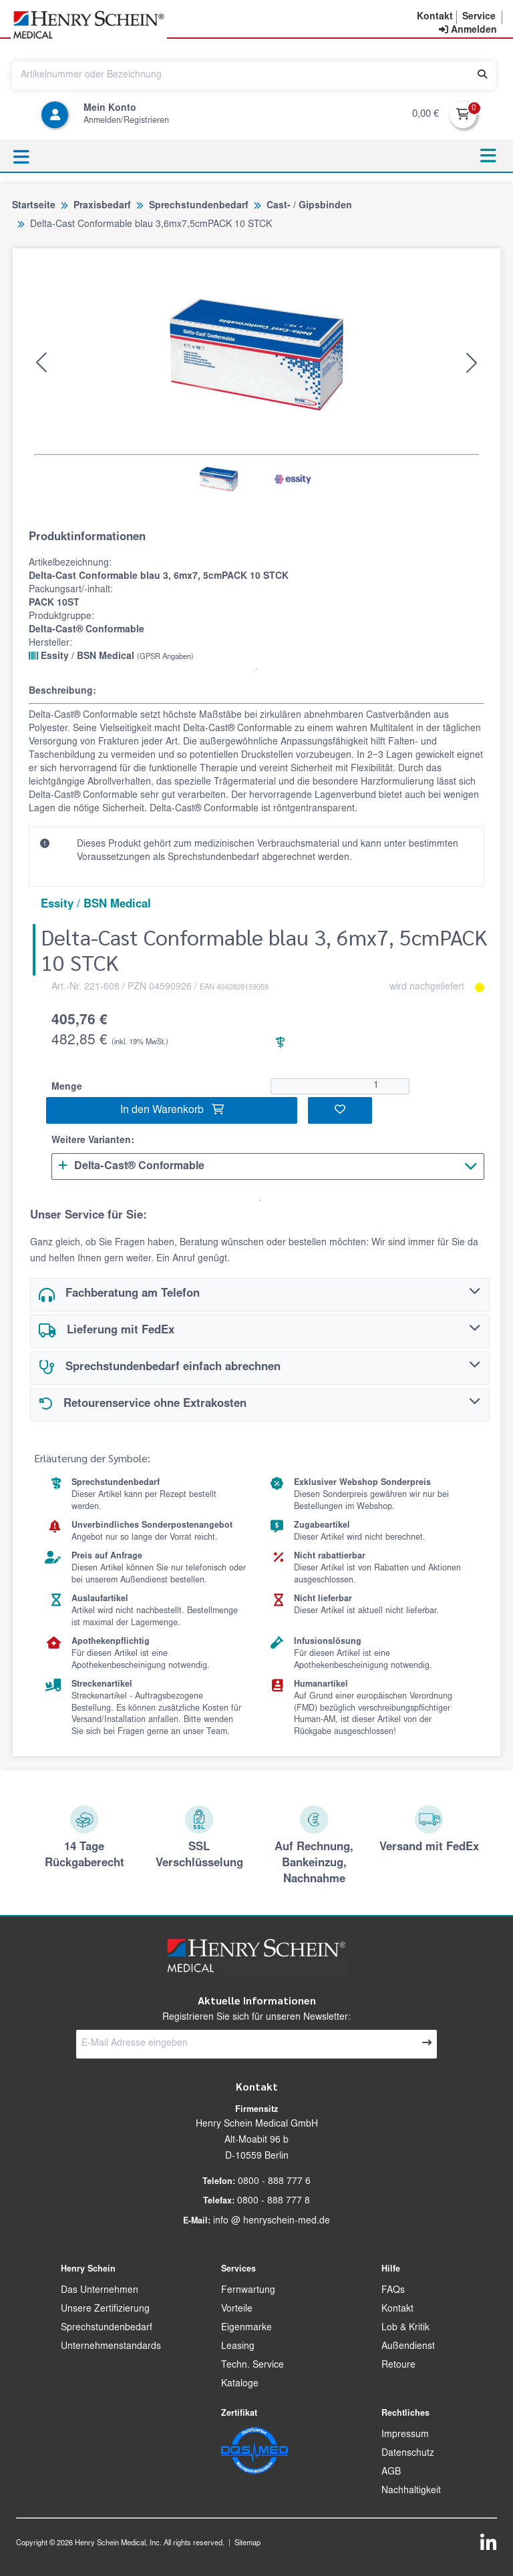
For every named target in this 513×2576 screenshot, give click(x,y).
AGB (391, 2472)
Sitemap (247, 2543)
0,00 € (425, 115)
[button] (435, 17)
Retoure (398, 2365)
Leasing (237, 2347)
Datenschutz (407, 2453)
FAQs (393, 2291)
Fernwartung (248, 2291)
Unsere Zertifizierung (105, 2309)
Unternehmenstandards (111, 2347)
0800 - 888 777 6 (274, 2182)
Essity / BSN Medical (111, 656)
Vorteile (236, 2309)
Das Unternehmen (99, 2291)
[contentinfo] (468, 31)
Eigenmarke (246, 2328)
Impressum (405, 2435)
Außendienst (408, 2347)
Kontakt (397, 2309)
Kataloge (240, 2384)
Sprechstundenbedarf (106, 2328)
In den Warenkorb (172, 1110)
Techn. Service (252, 2365)
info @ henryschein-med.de (271, 2221)
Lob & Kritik (405, 2328)
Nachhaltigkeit (411, 2491)
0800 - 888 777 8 (273, 2201)
